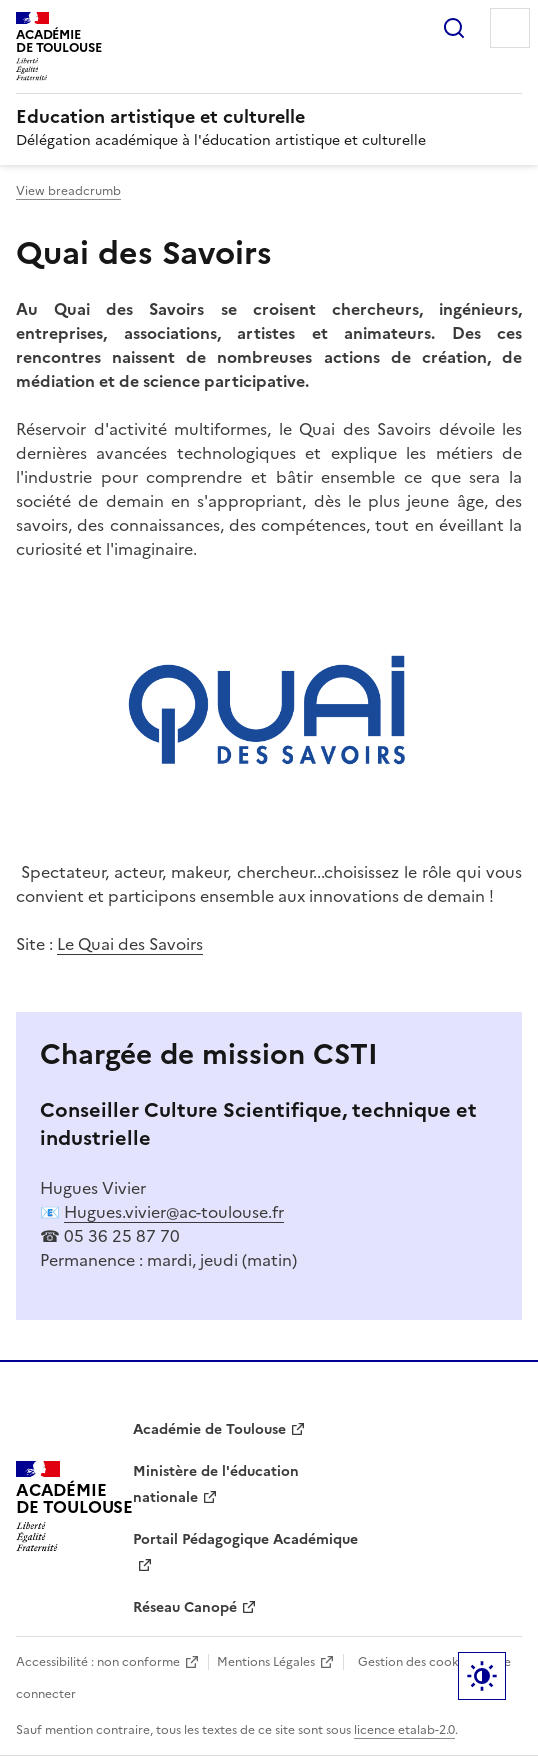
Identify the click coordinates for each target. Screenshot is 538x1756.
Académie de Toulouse (209, 1429)
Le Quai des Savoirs (130, 944)
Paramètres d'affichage (482, 1676)
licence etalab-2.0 (404, 1730)
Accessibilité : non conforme (98, 1662)
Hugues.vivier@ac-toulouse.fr (174, 1212)
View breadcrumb (68, 191)
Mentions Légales (266, 1662)
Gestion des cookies (416, 1662)
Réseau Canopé (185, 1607)
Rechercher (454, 28)
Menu (510, 28)
